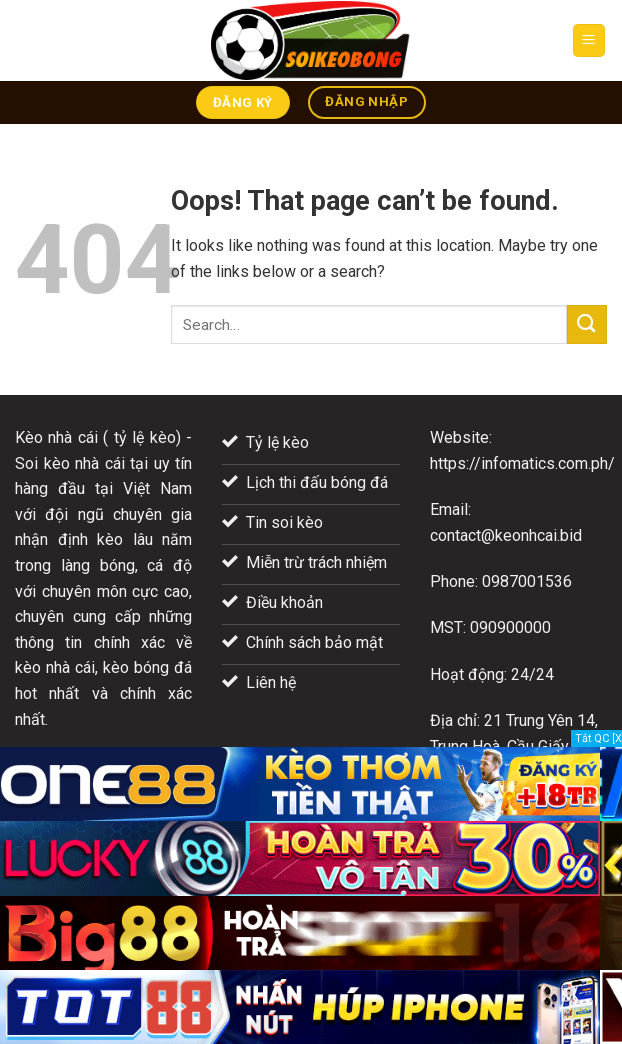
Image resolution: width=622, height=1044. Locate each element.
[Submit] (587, 324)
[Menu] (589, 40)
